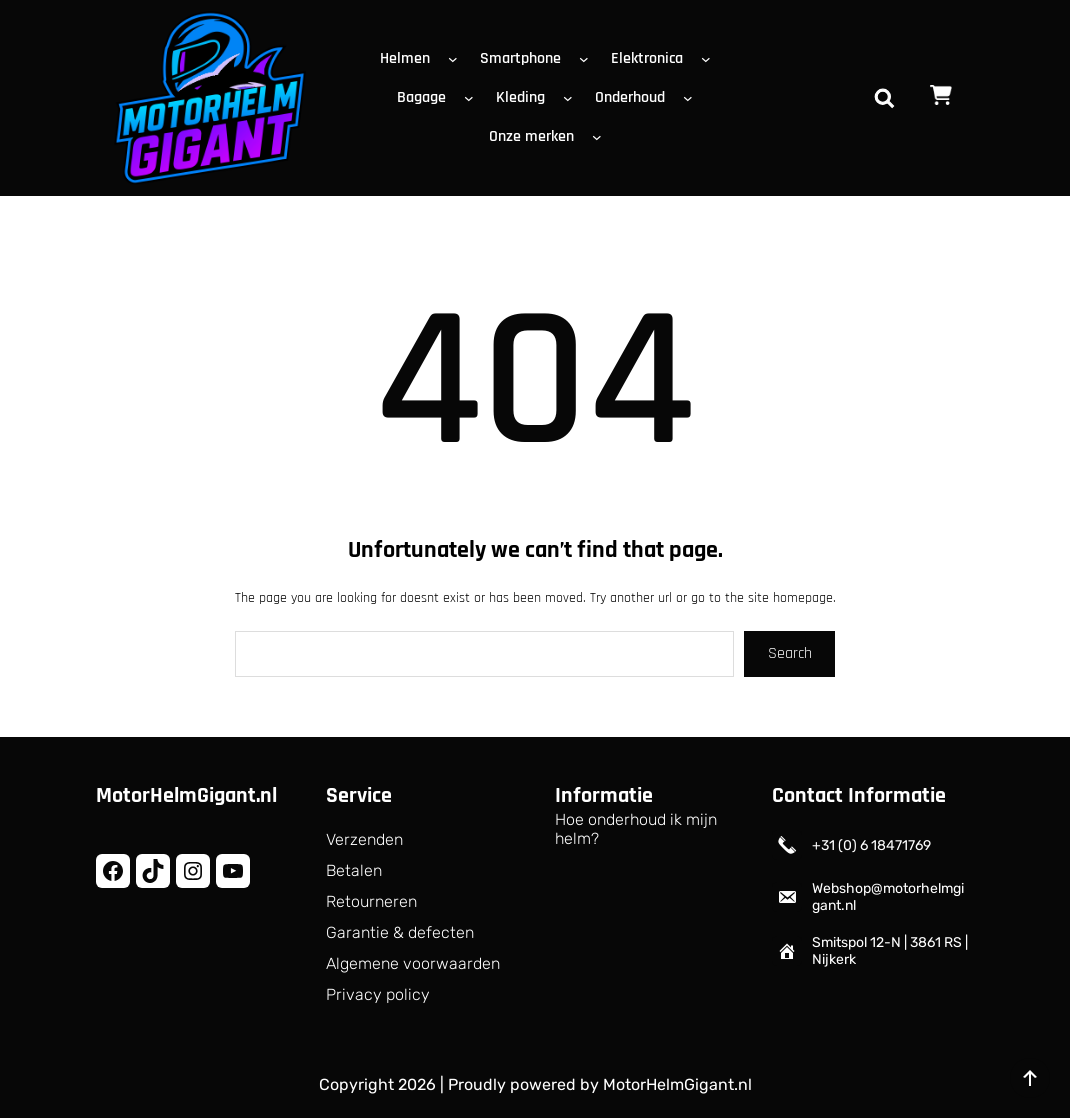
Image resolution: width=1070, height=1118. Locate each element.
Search (790, 653)
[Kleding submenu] (572, 98)
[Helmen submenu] (457, 59)
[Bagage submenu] (473, 98)
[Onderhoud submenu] (692, 98)
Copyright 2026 (377, 1084)
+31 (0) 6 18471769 (871, 845)
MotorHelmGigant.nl (186, 796)
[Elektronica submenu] (710, 59)
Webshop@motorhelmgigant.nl (888, 897)
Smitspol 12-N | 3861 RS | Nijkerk (890, 951)
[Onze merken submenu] (601, 137)
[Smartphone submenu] (588, 59)
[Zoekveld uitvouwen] (884, 98)
